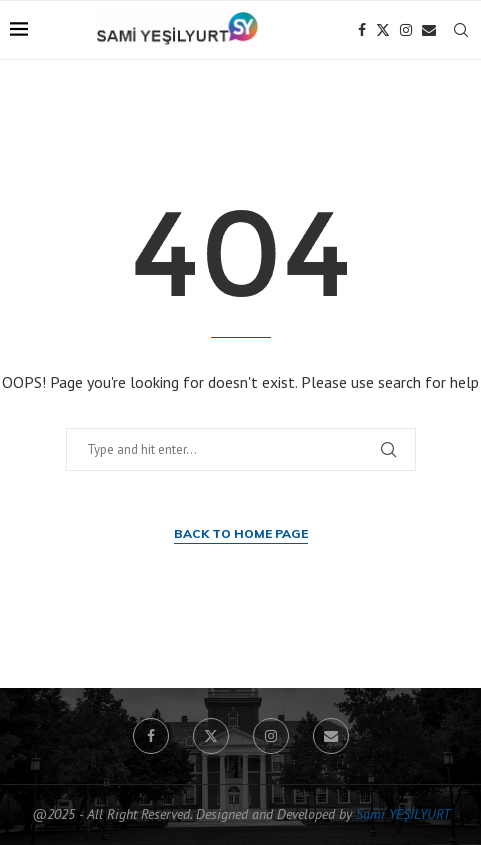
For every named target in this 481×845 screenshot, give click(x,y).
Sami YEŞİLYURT (403, 814)
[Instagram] (406, 30)
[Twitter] (383, 30)
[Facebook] (362, 30)
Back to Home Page (241, 533)
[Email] (429, 30)
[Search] (461, 30)
